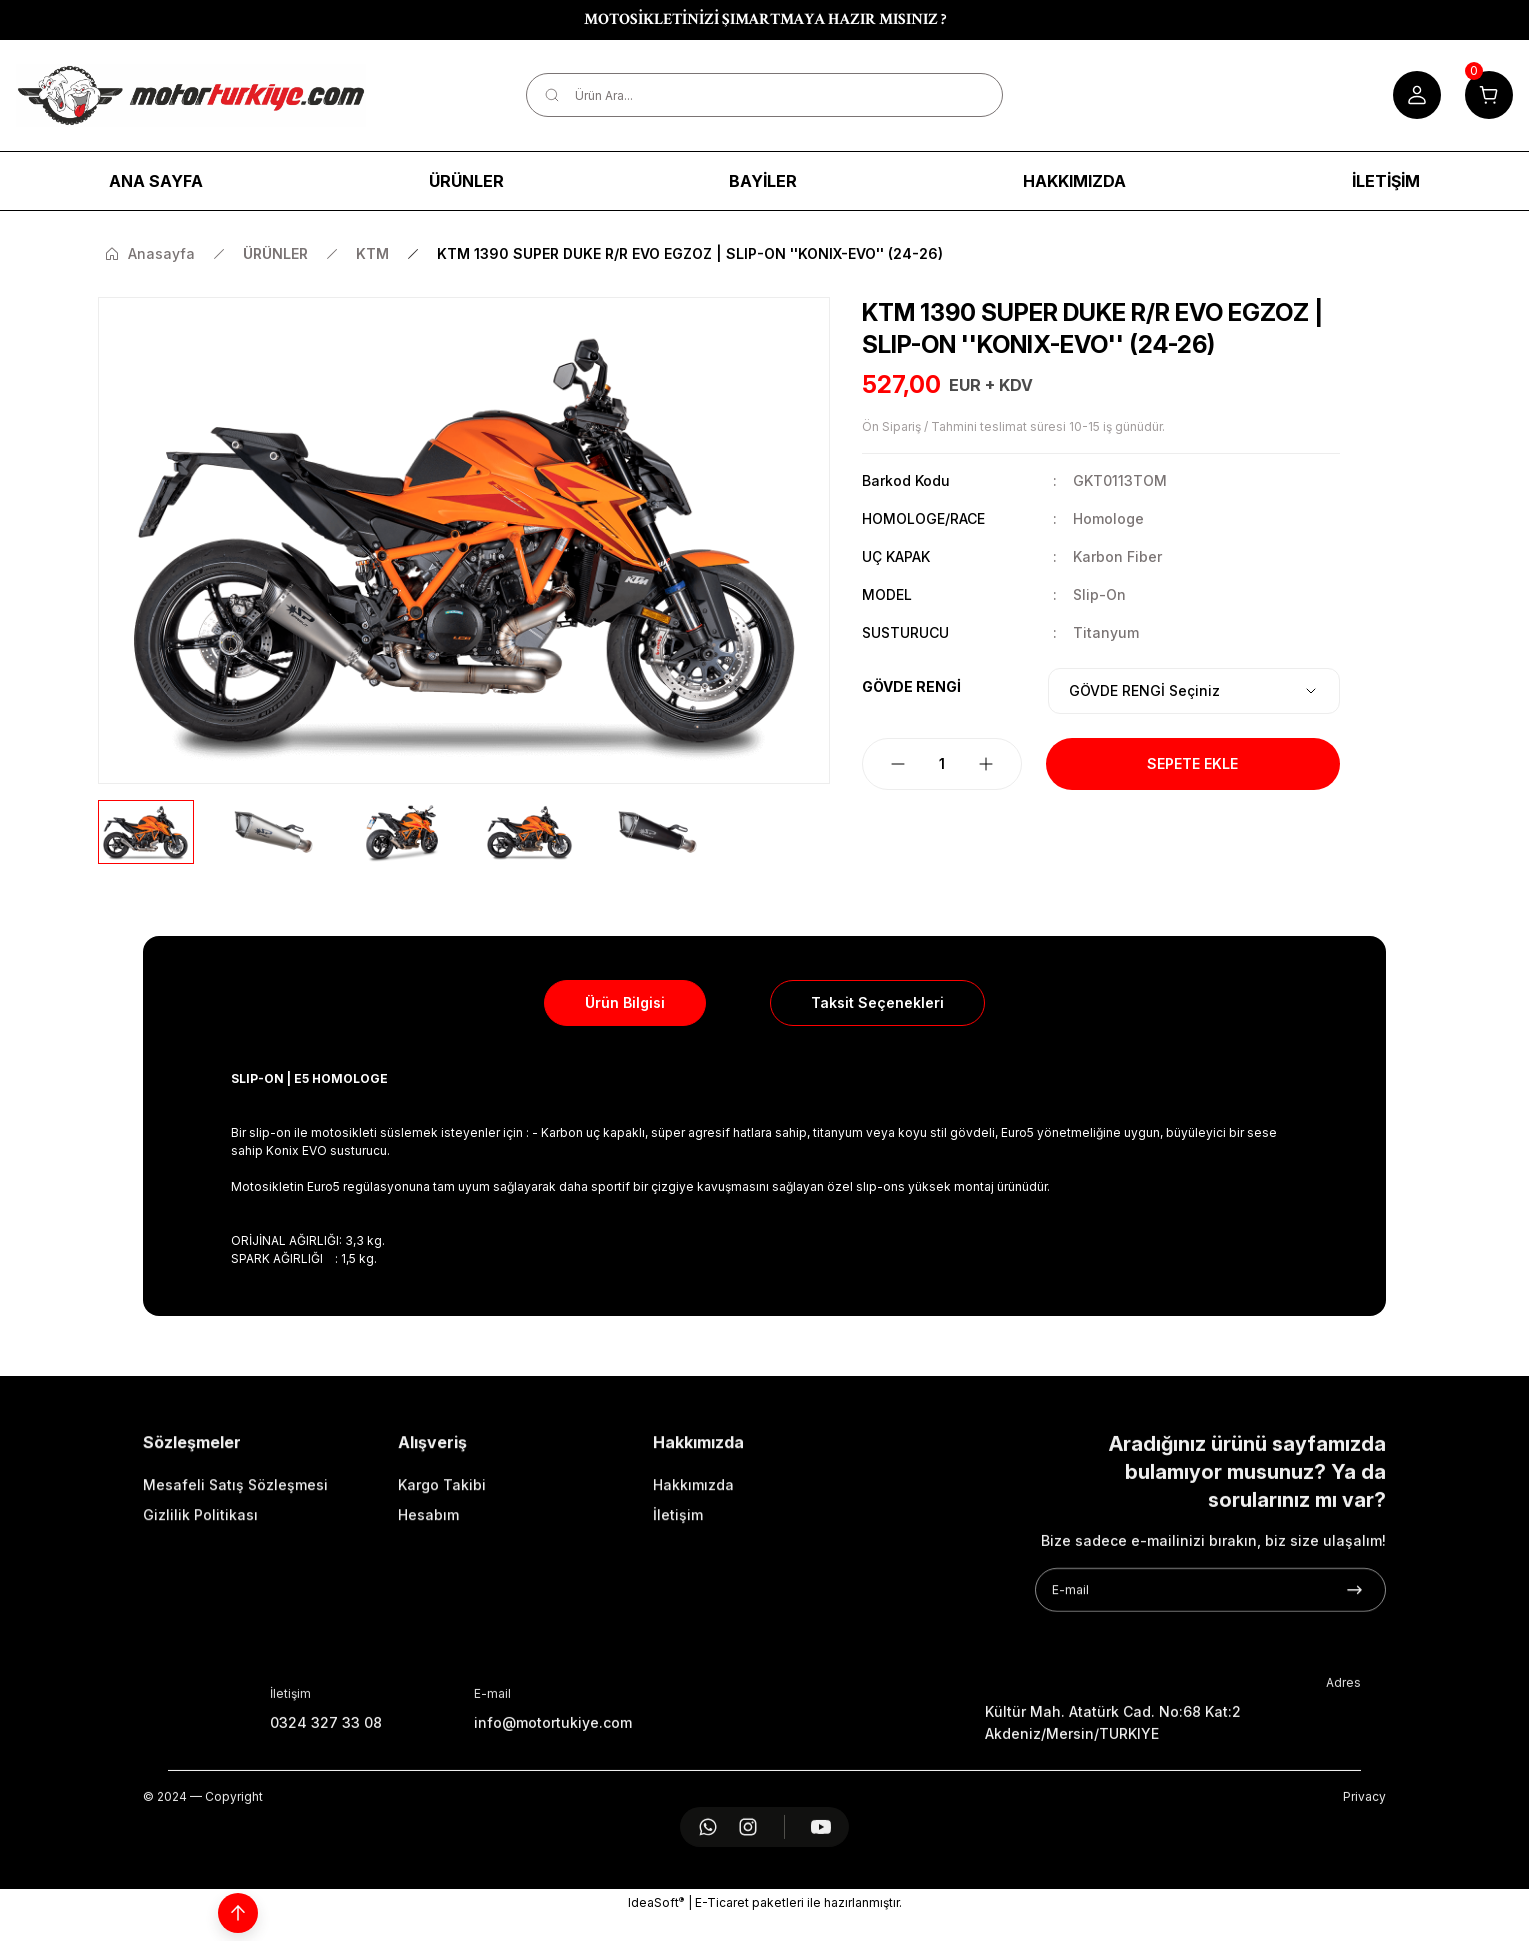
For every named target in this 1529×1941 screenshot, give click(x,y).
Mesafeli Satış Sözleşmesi (235, 1573)
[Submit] (1354, 1679)
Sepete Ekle (1192, 763)
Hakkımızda (693, 1573)
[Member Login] (1417, 95)
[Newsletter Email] (1210, 1679)
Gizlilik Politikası (200, 1603)
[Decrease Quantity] (898, 764)
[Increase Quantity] (986, 764)
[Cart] (1489, 95)
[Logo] (191, 95)
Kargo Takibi (442, 1573)
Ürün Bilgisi (625, 1002)
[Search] (765, 95)
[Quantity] (942, 764)
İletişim (678, 1603)
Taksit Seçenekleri (877, 1002)
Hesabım (428, 1603)
